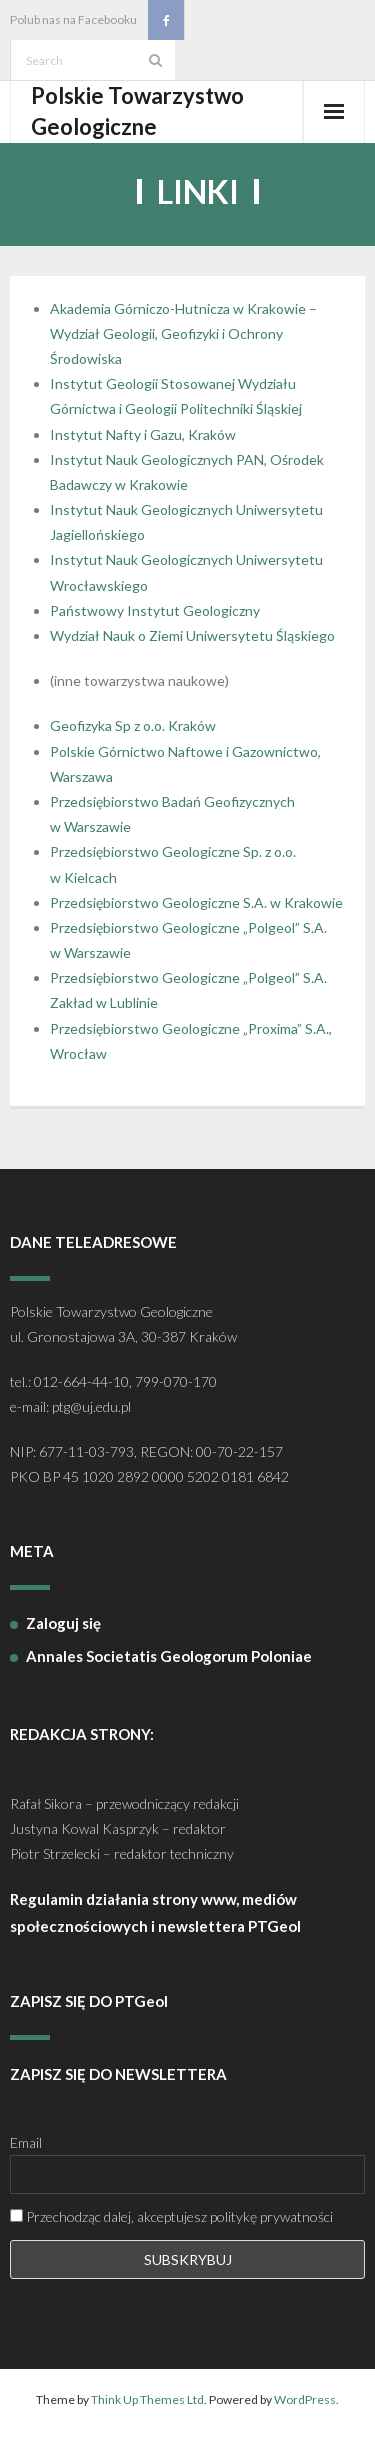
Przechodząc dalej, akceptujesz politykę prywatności (171, 2216)
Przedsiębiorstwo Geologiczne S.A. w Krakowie (196, 902)
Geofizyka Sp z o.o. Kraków (133, 725)
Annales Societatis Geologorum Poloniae (169, 1656)
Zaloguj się (63, 1623)
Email (26, 2142)
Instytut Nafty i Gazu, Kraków (143, 434)
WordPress (305, 2399)
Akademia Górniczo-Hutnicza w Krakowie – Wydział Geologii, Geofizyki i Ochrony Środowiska (183, 333)
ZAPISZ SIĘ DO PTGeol (89, 2001)
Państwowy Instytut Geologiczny (155, 610)
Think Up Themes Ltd (147, 2399)
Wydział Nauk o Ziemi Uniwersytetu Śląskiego (192, 635)
